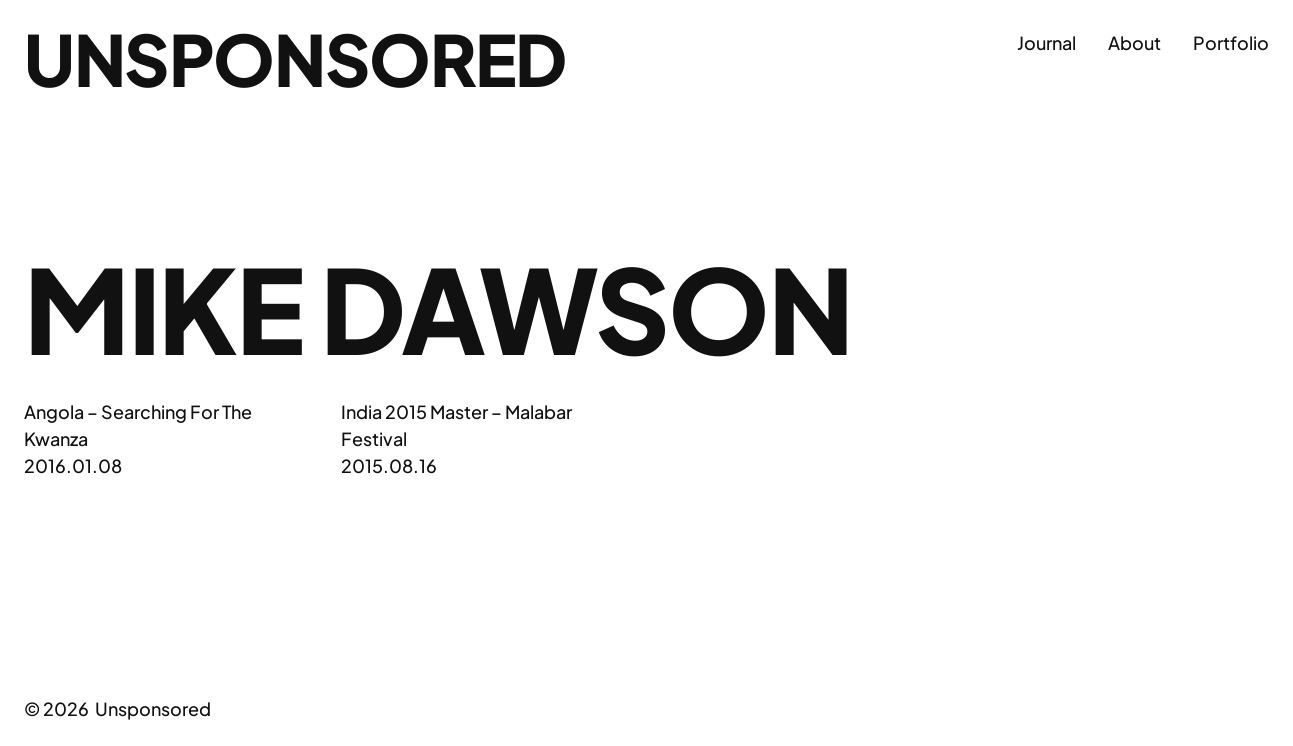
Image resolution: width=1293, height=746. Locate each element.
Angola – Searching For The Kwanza (138, 425)
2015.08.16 (389, 465)
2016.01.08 (73, 465)
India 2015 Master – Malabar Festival (456, 425)
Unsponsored (295, 58)
